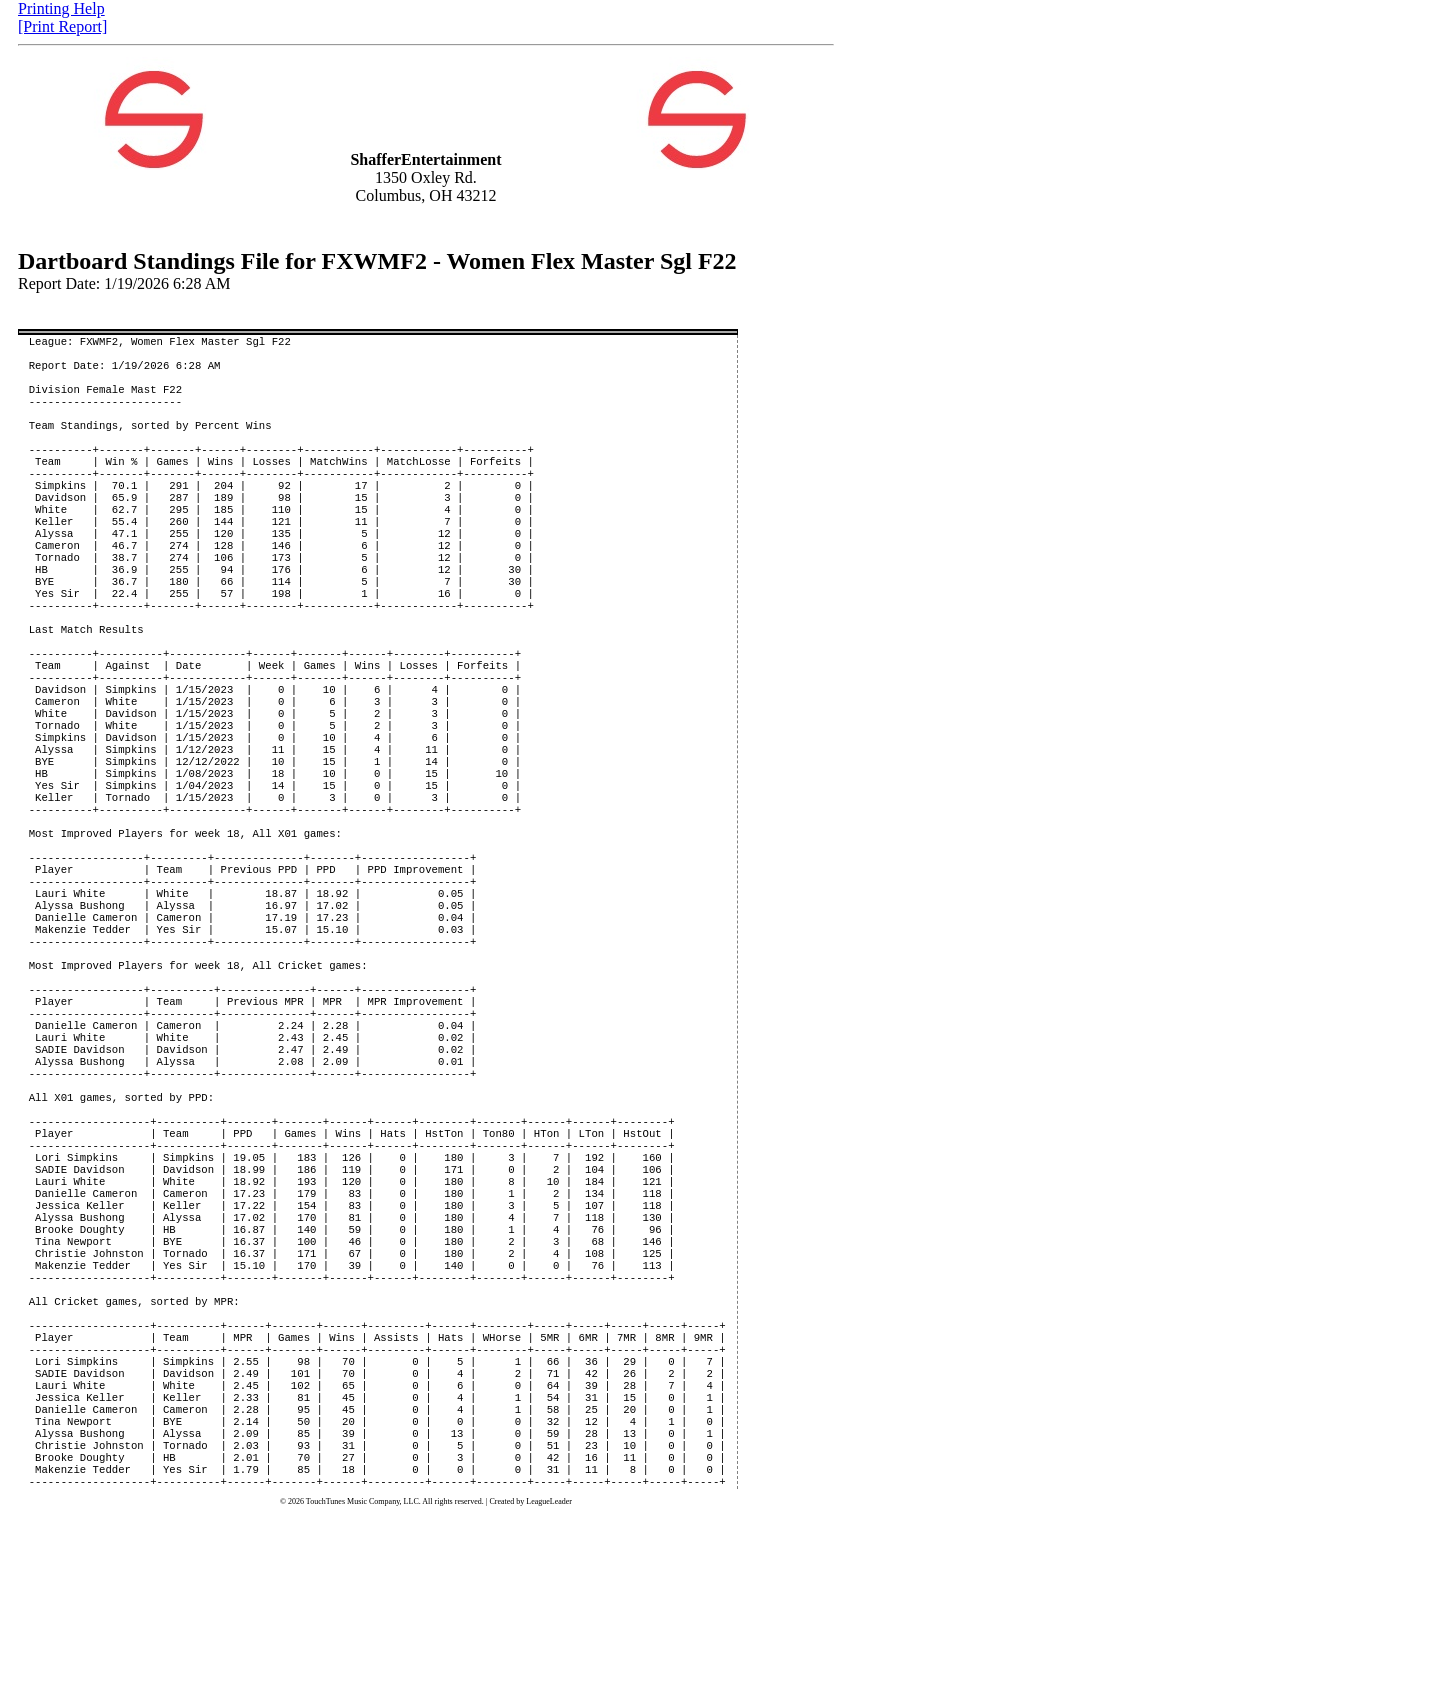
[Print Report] (62, 26)
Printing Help (61, 8)
